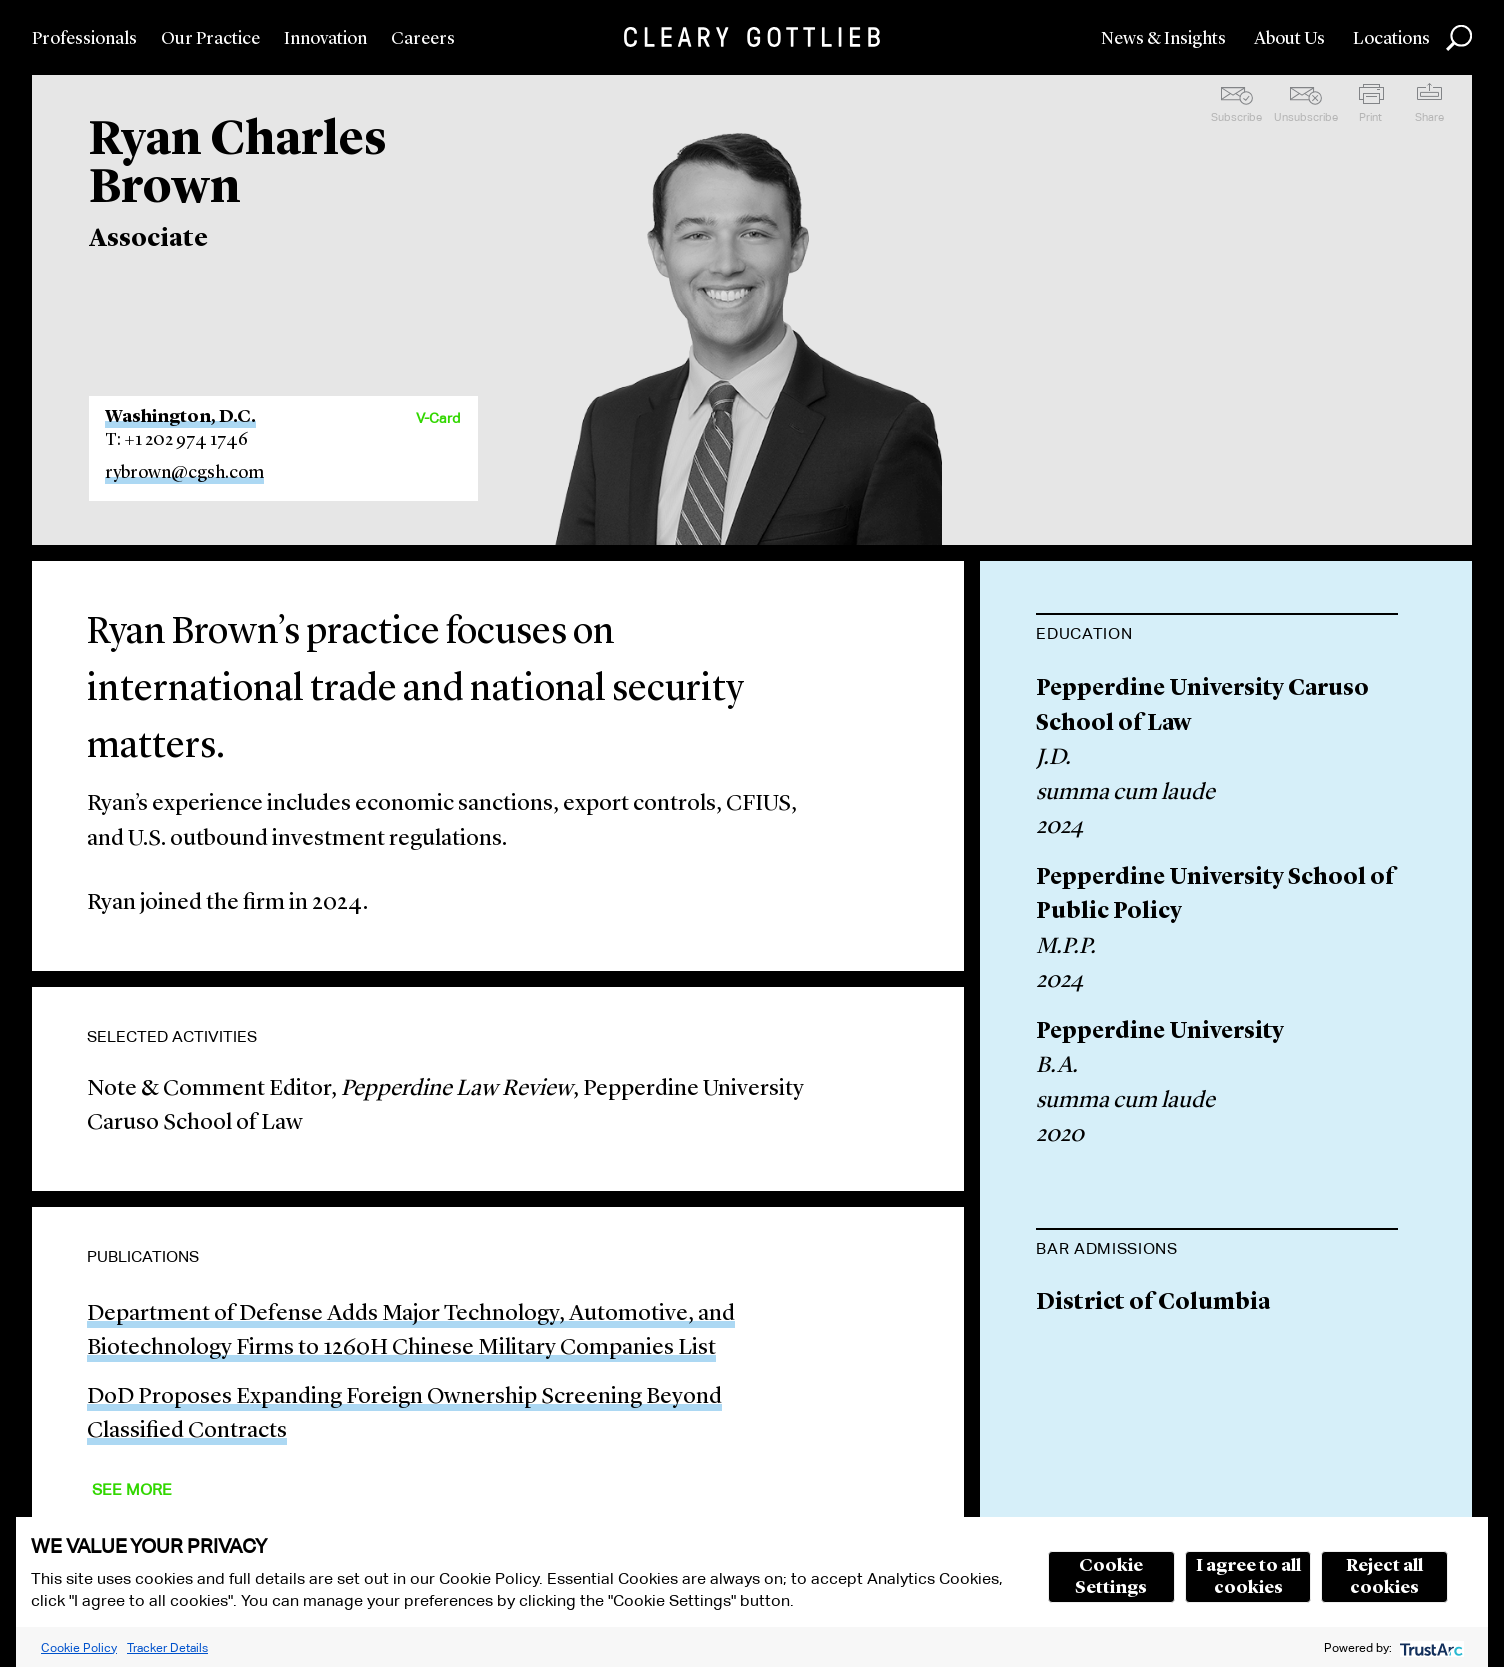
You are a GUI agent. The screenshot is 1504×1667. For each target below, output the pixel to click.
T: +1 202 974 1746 (176, 440)
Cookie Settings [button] (1111, 1577)
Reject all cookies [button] (1384, 1577)
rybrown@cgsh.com (184, 473)
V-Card (438, 418)
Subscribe (1236, 117)
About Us (1289, 39)
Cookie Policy (79, 1647)
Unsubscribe (1306, 117)
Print (1370, 117)
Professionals (84, 39)
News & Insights (1163, 39)
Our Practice (210, 39)
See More (132, 1489)
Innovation (325, 39)
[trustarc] (1429, 1647)
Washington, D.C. (180, 417)
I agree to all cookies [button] (1248, 1577)
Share (1429, 117)
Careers (423, 39)
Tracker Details (167, 1647)
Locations (1391, 39)
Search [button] (1459, 38)
